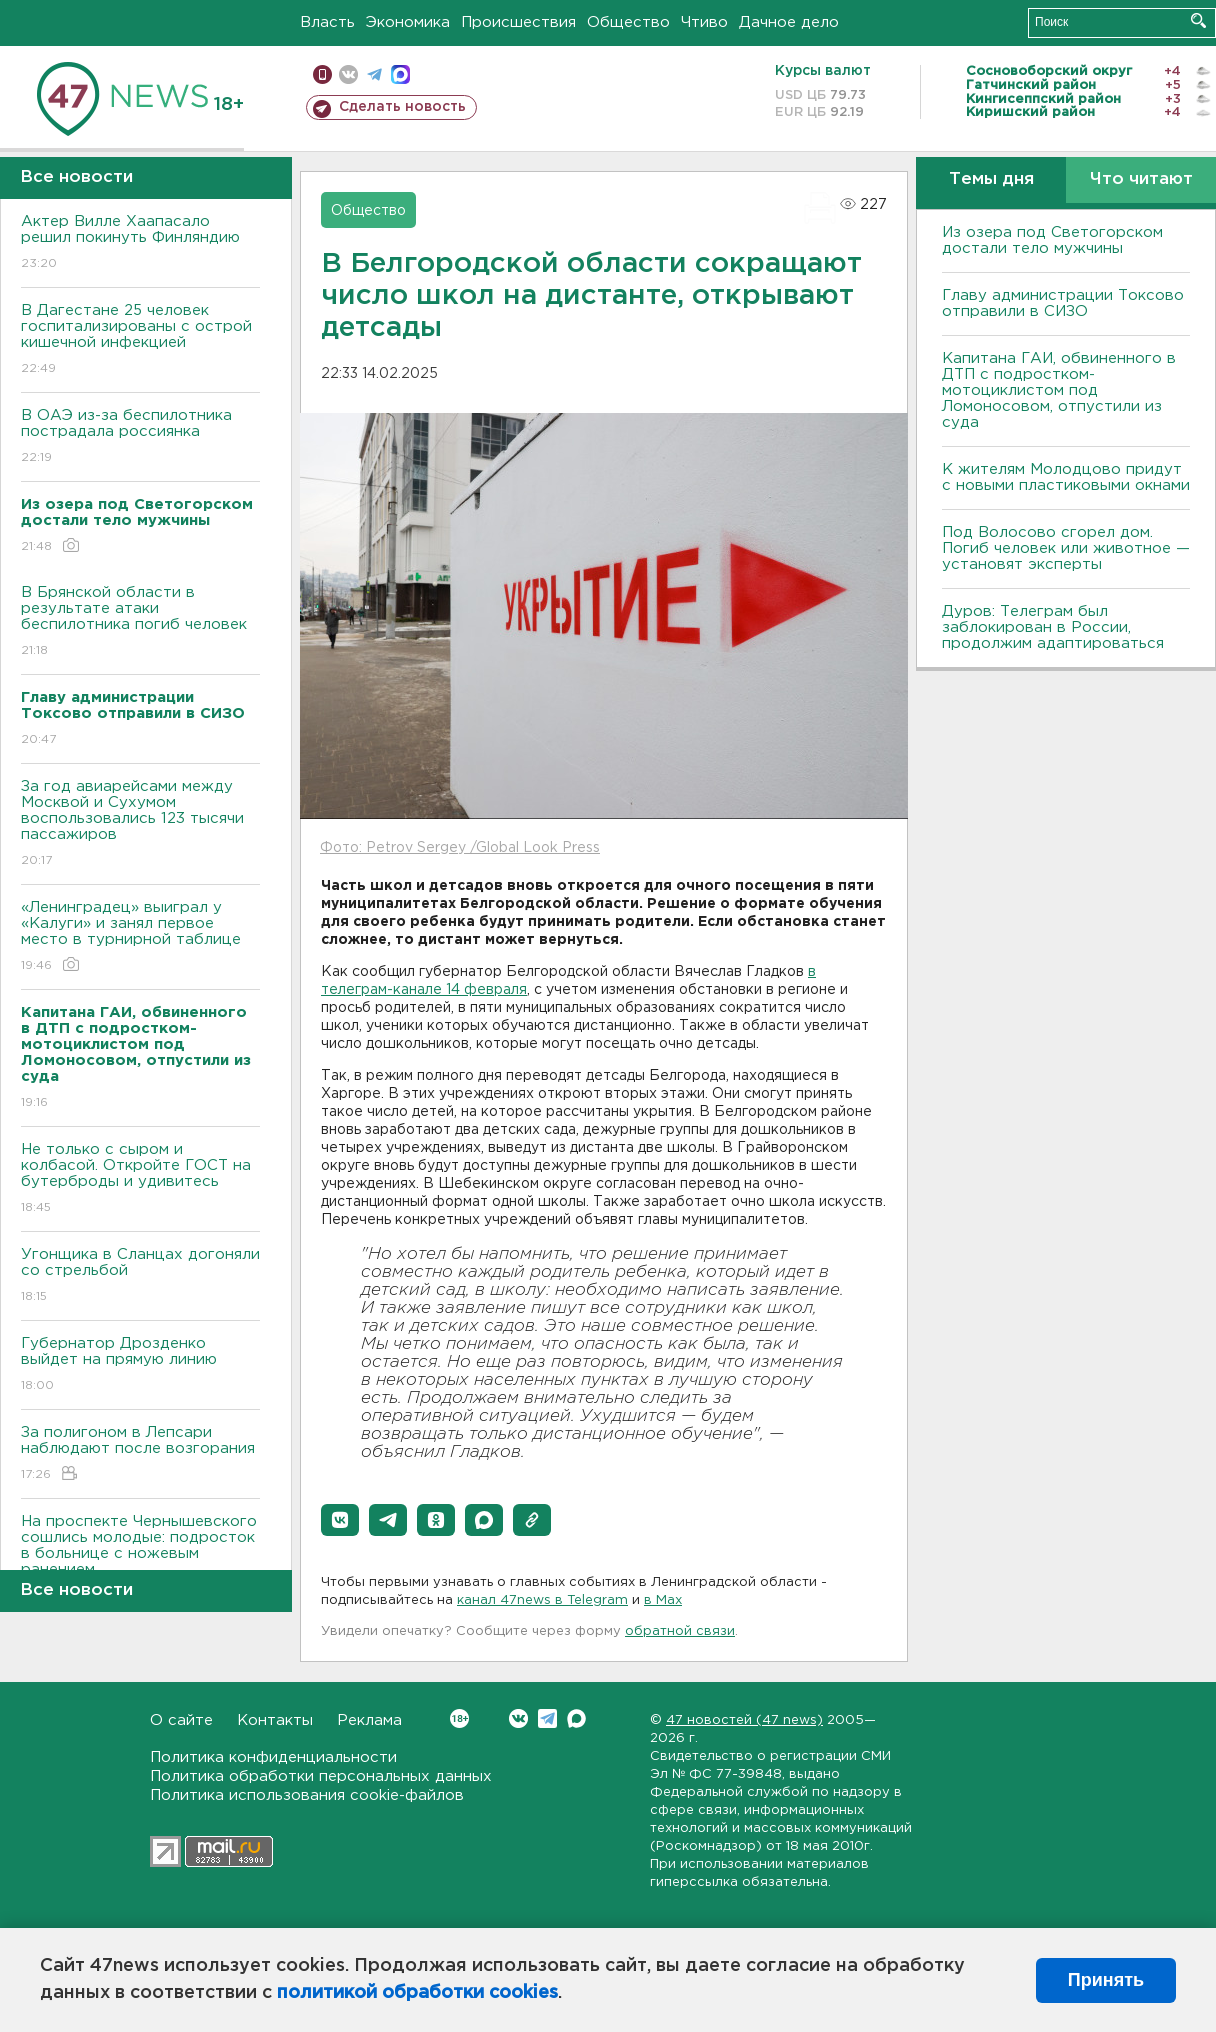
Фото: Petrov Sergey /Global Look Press (460, 848)
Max (576, 1718)
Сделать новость (402, 107)
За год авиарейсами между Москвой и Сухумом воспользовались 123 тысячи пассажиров (140, 824)
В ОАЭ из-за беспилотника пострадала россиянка (140, 437)
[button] (340, 1520)
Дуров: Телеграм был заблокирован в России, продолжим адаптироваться (1053, 627)
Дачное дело (789, 22)
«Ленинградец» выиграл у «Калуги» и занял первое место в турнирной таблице (140, 937)
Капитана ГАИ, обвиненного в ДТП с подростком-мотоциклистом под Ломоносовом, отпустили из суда (1059, 390)
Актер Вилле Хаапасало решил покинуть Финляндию (140, 243)
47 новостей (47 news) (744, 1720)
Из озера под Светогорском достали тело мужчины (1052, 240)
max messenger (400, 74)
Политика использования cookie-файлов (307, 1795)
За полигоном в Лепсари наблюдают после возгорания (140, 1454)
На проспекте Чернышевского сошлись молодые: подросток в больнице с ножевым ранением (140, 1559)
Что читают (1141, 179)
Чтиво (704, 22)
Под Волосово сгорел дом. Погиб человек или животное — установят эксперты (1066, 548)
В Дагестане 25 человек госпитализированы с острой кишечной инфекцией (140, 340)
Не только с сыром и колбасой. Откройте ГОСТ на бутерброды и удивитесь (140, 1179)
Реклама (369, 1720)
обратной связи (680, 1631)
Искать (1198, 20)
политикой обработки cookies (417, 1993)
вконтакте (348, 74)
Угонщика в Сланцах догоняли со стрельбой (140, 1276)
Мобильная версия (322, 74)
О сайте (181, 1720)
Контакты (275, 1720)
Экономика (408, 22)
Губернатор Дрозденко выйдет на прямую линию (140, 1365)
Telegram (547, 1718)
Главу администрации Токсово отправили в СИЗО (1063, 303)
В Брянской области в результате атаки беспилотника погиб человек (140, 622)
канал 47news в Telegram (542, 1600)
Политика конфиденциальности (273, 1757)
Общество (628, 22)
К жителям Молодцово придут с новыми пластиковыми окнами (1066, 477)
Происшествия (518, 22)
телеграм (374, 74)
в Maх (663, 1600)
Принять (1106, 1980)
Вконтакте (459, 1718)
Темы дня (991, 179)
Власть (327, 22)
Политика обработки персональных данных (321, 1776)
